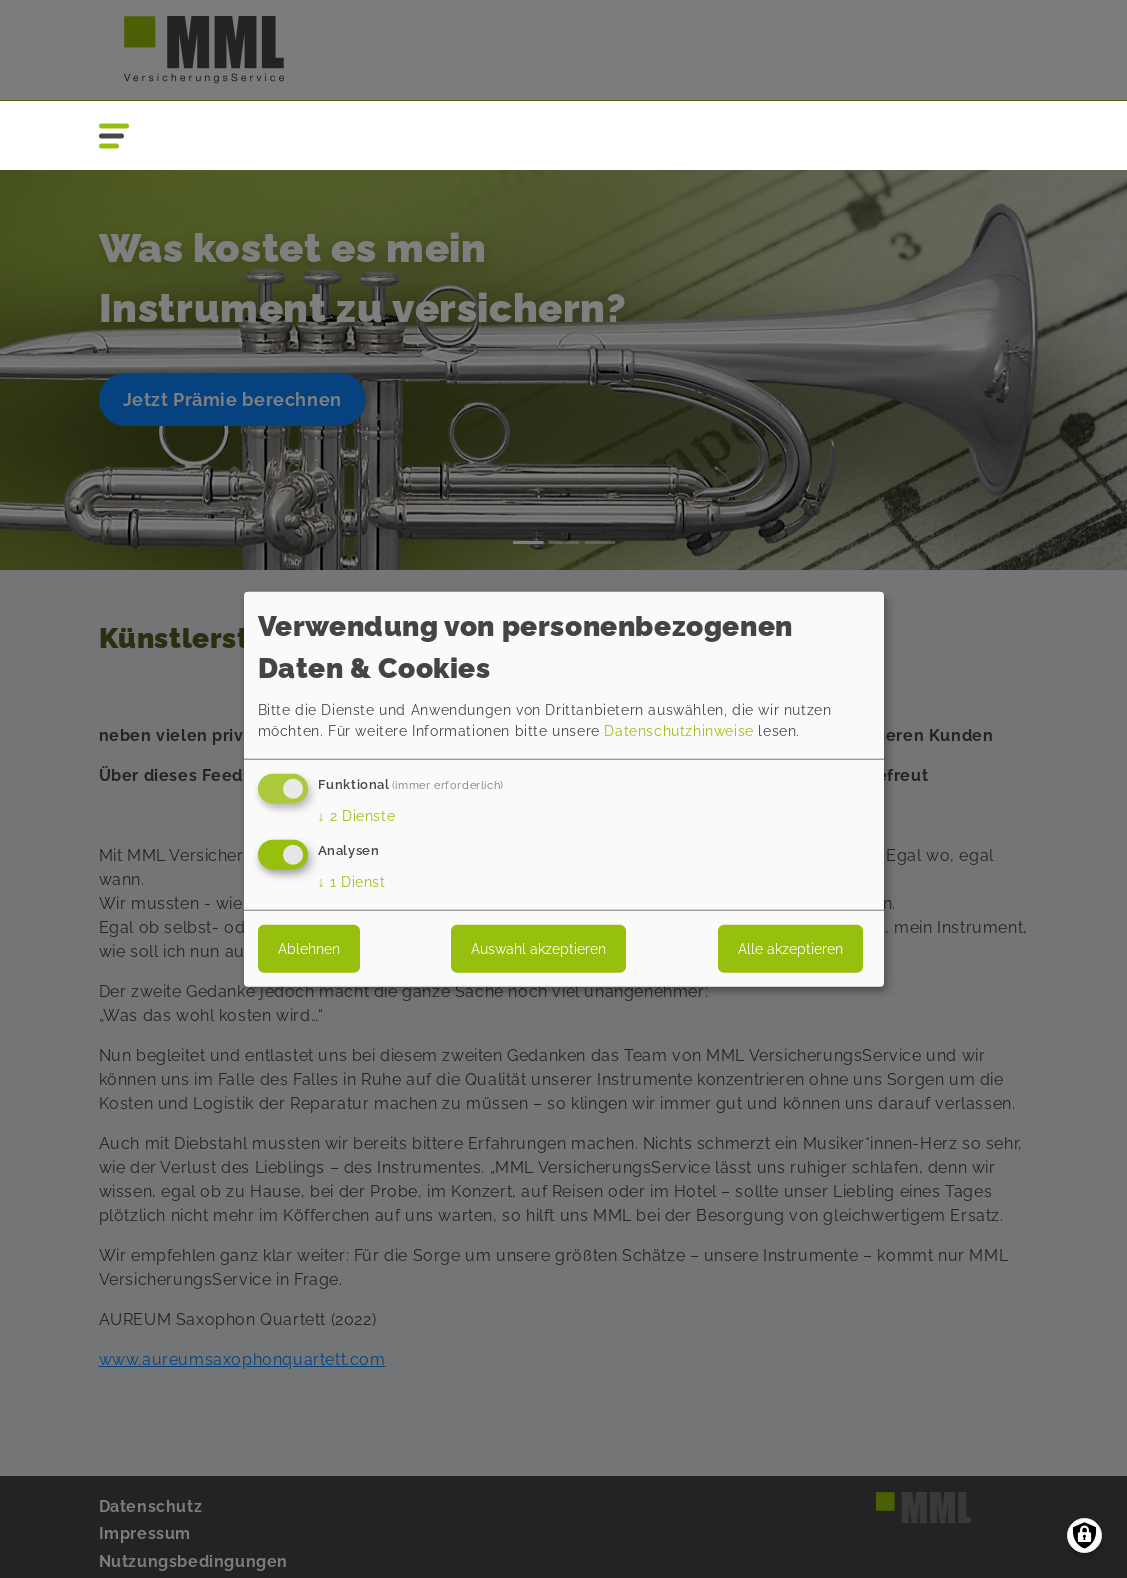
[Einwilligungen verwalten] (1084, 1535)
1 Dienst (352, 881)
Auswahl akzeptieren (538, 948)
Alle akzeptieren (790, 948)
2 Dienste (357, 816)
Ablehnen (309, 948)
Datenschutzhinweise (678, 731)
